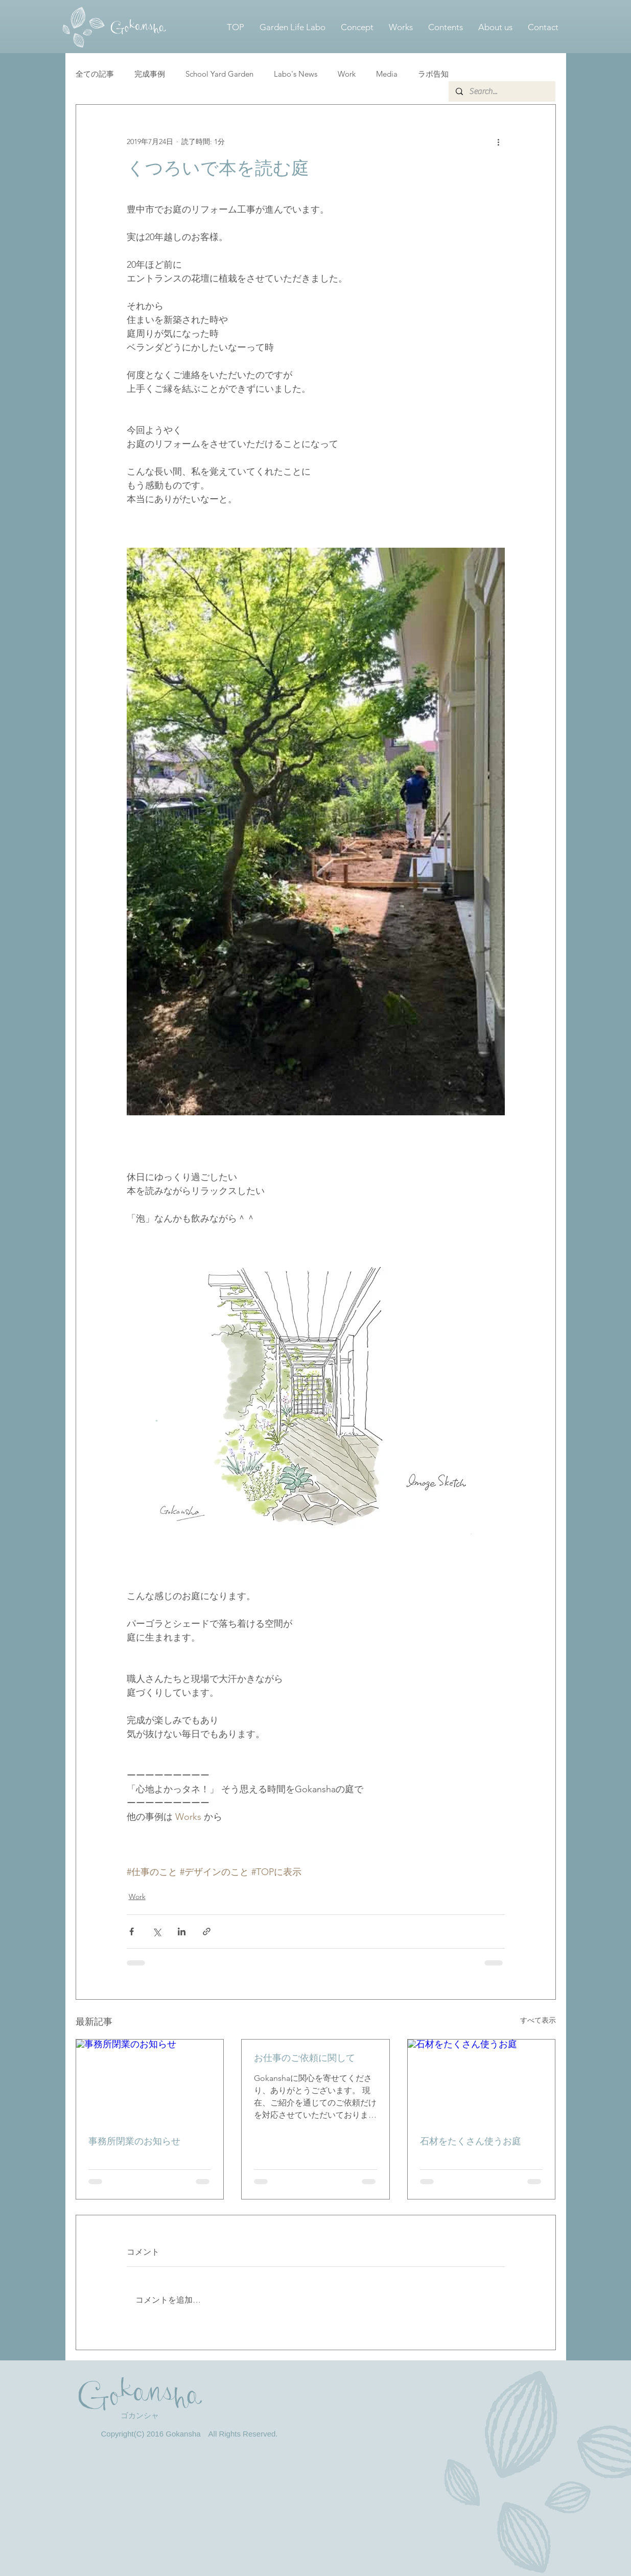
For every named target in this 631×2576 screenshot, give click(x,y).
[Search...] (501, 91)
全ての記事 (95, 74)
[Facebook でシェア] (131, 1931)
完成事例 (149, 74)
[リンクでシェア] (207, 1931)
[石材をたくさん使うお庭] (481, 2081)
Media (387, 74)
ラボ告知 (433, 74)
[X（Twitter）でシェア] (156, 1931)
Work (347, 74)
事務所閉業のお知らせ (134, 2141)
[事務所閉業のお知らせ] (150, 2081)
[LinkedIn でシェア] (181, 1931)
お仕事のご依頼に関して (304, 2058)
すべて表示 (538, 2020)
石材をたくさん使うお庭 (470, 2141)
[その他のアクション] (499, 141)
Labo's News (295, 74)
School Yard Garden (219, 74)
